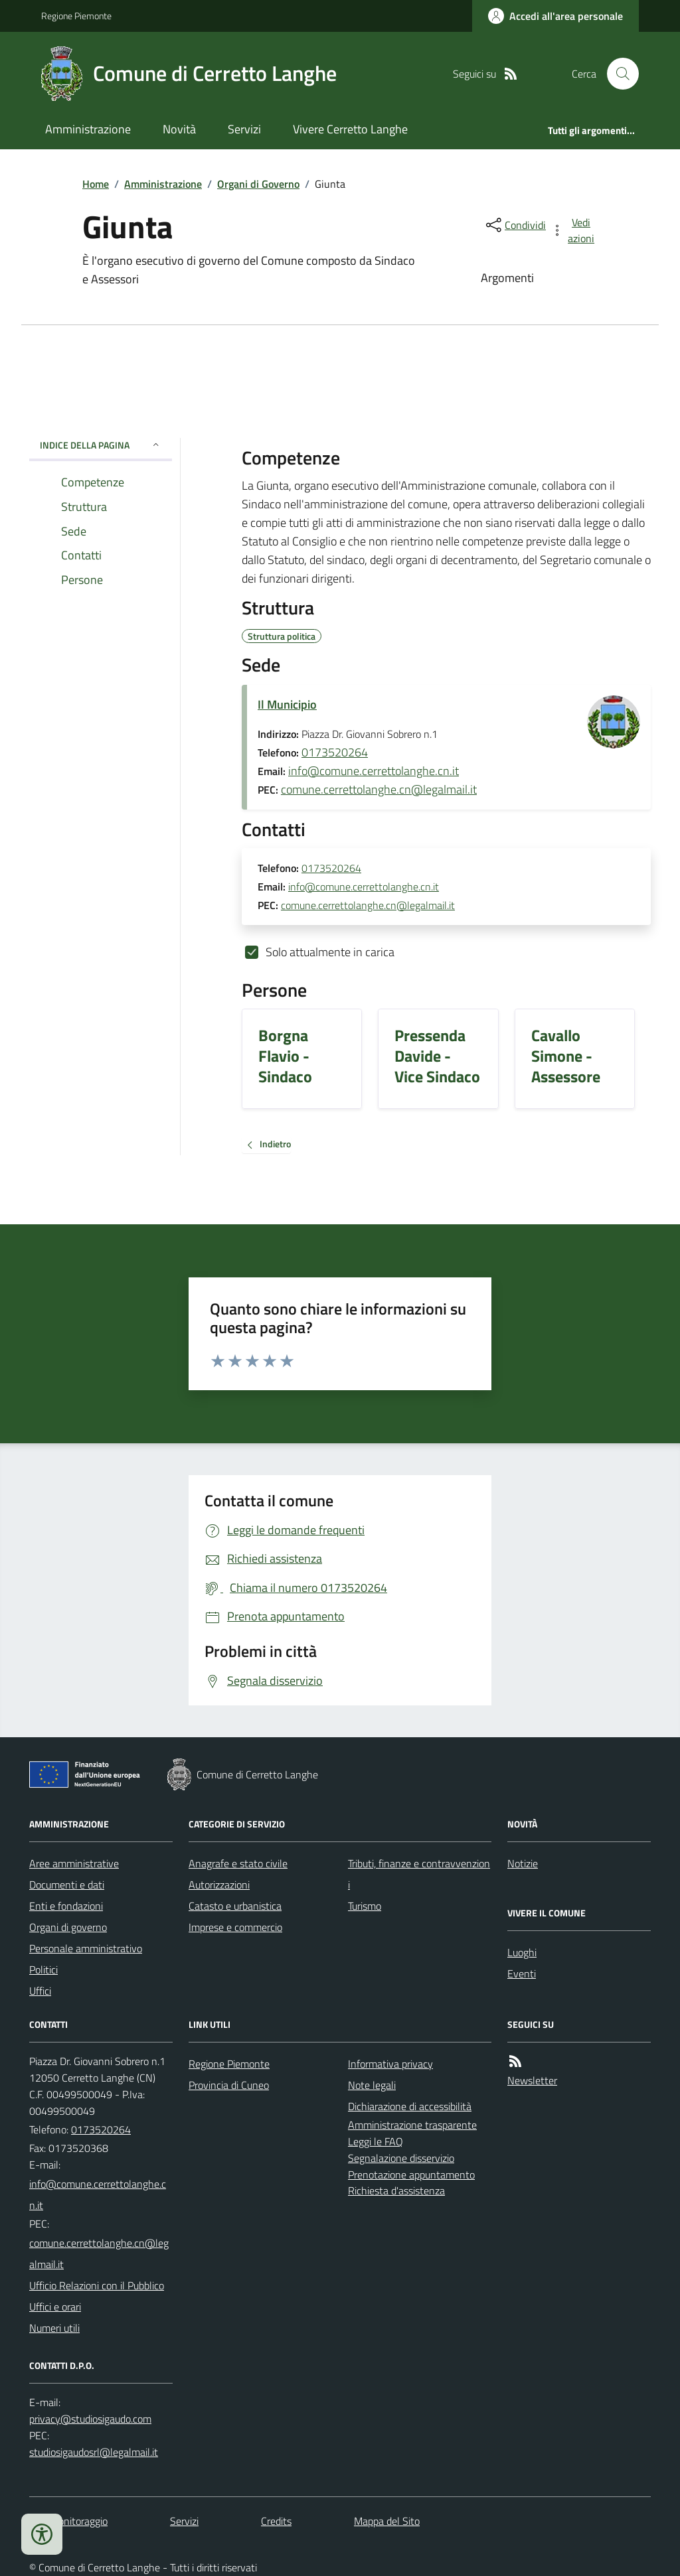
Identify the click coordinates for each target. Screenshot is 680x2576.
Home (95, 184)
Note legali (372, 2085)
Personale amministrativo (85, 1948)
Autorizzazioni (219, 1885)
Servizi (244, 129)
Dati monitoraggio (68, 2521)
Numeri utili (54, 2328)
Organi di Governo (258, 184)
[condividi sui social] (515, 225)
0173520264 (334, 752)
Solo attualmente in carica (330, 952)
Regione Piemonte (76, 16)
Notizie (522, 1863)
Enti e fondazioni (66, 1906)
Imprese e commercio (235, 1927)
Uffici (40, 1991)
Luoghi (522, 1952)
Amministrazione (88, 129)
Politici (43, 1969)
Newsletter (532, 2080)
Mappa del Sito (387, 2521)
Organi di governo (68, 1927)
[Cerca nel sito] (617, 74)
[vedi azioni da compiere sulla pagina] (573, 230)
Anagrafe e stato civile (238, 1863)
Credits (276, 2521)
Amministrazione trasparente (412, 2125)
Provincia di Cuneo (229, 2085)
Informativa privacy (390, 2064)
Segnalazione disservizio (401, 2158)
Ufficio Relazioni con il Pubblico (96, 2285)
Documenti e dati (66, 1885)
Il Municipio (287, 704)
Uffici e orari (55, 2307)
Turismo (364, 1906)
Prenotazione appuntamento (411, 2174)
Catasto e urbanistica (235, 1906)
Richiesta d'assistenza (396, 2190)
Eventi (521, 1973)
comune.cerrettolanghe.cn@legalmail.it (379, 789)
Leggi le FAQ (375, 2141)
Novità (179, 129)
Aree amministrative (74, 1863)
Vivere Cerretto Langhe (350, 129)
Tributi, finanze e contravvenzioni (419, 1874)
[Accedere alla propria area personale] (555, 16)
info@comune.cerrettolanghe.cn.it (373, 771)
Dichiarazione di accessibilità (409, 2106)
